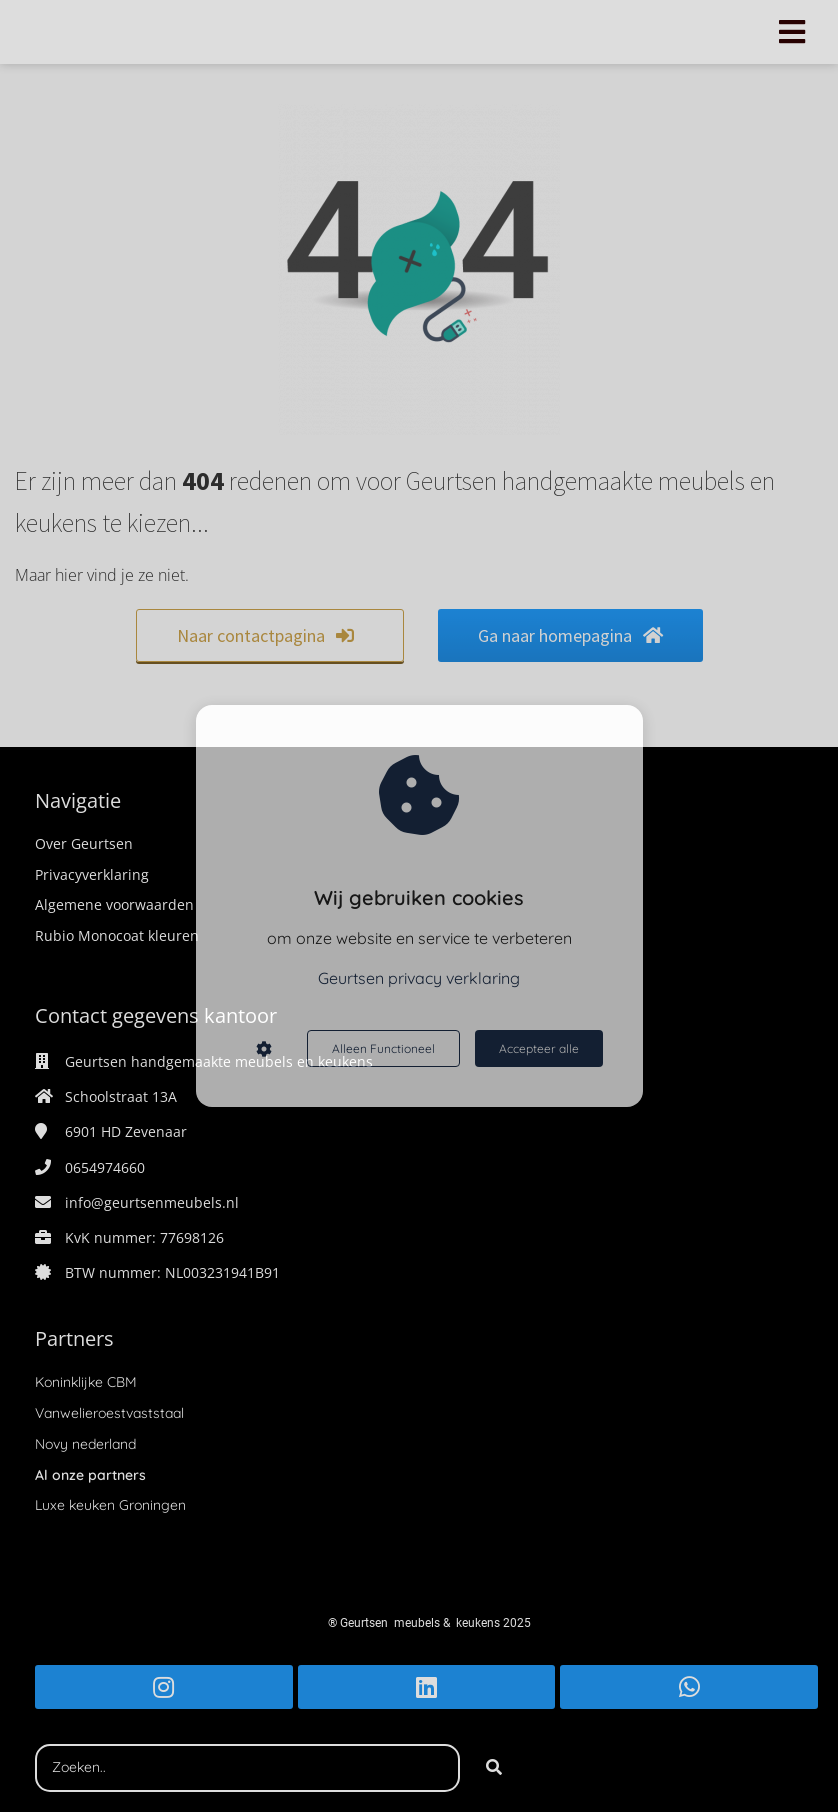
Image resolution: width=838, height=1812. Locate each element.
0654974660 (105, 1167)
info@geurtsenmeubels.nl (152, 1202)
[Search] (494, 1768)
